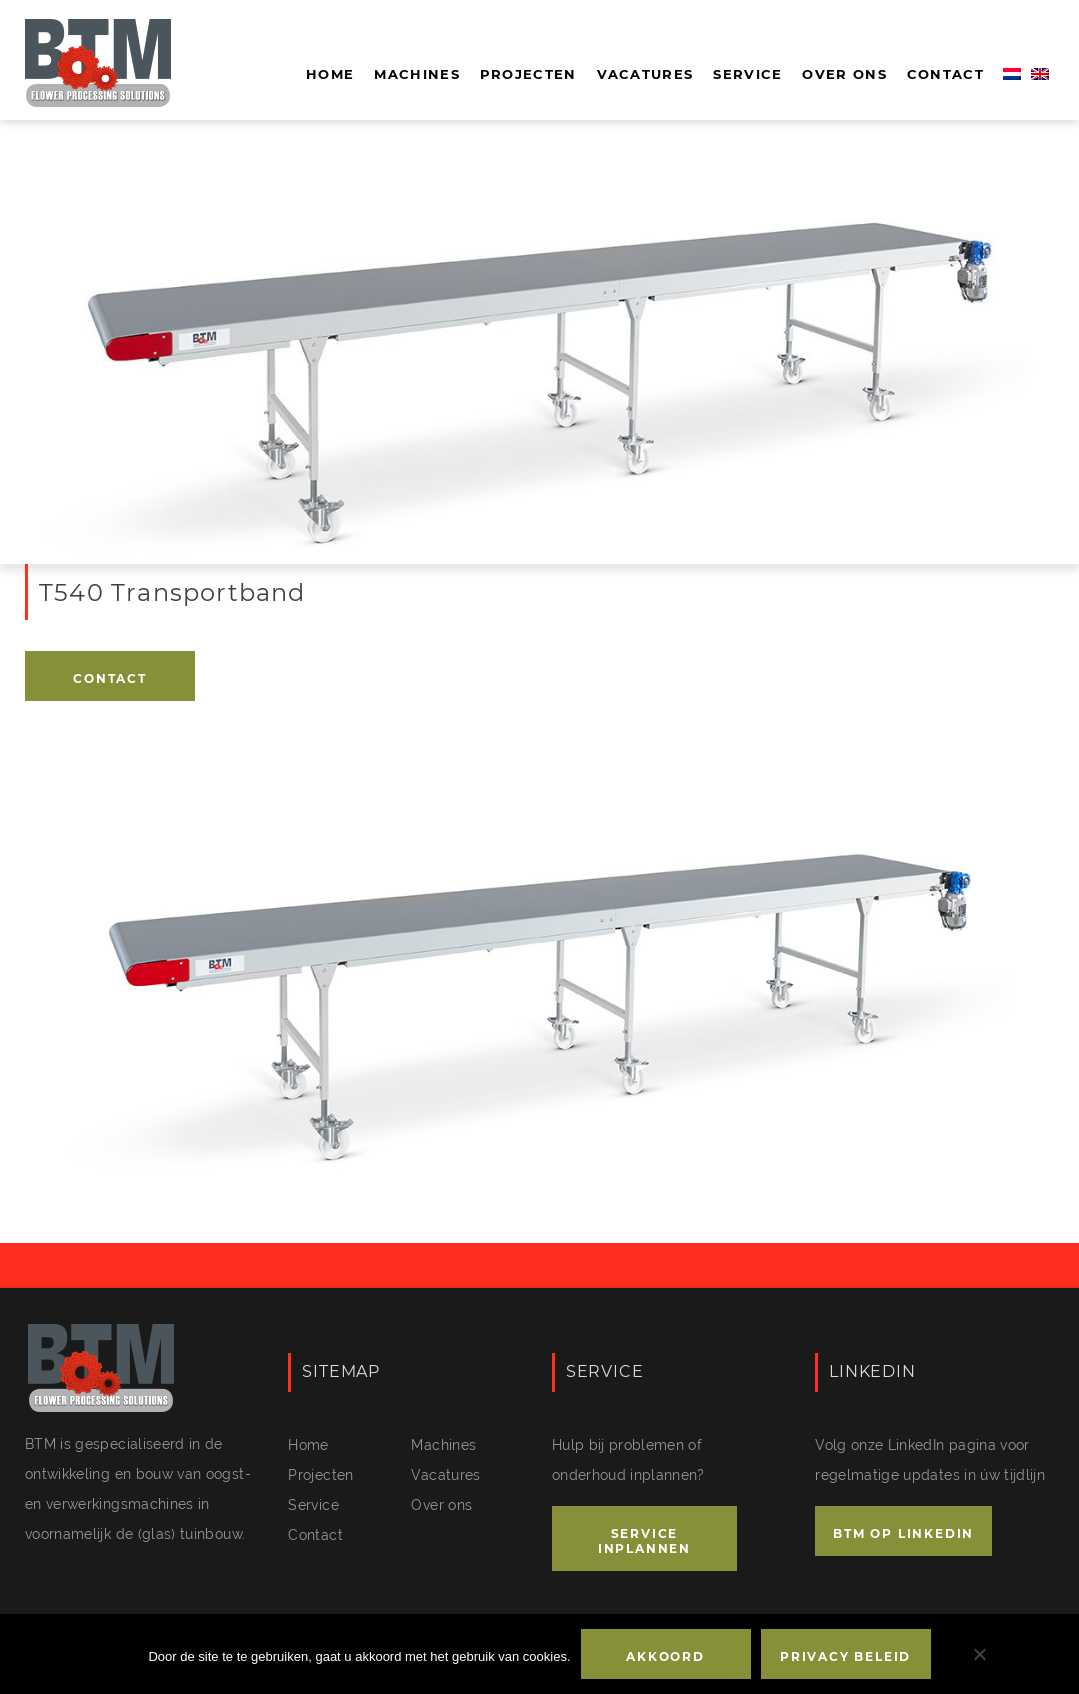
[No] (979, 1654)
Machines (416, 74)
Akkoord (665, 1656)
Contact (945, 74)
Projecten (528, 74)
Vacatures (645, 74)
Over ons (844, 74)
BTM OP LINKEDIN (903, 1533)
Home (330, 74)
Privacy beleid (845, 1656)
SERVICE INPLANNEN (644, 1541)
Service (747, 74)
